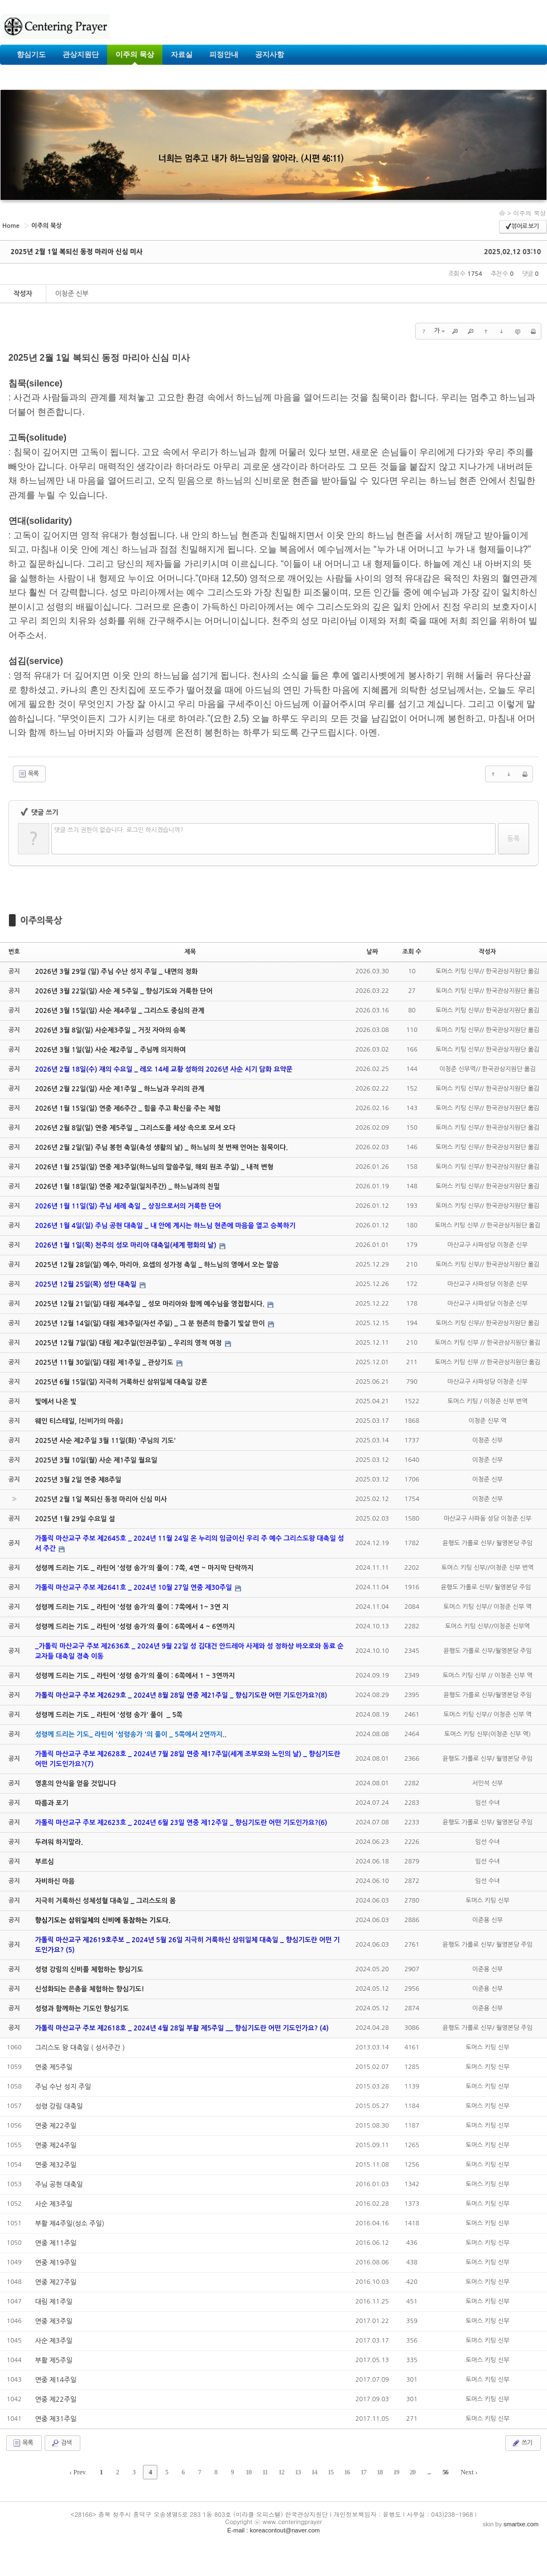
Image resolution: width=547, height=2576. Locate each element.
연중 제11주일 (55, 2243)
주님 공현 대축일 (59, 2184)
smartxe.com (521, 2524)
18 (379, 2472)
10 (248, 2472)
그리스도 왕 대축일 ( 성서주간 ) (80, 2047)
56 (445, 2472)
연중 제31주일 (55, 2419)
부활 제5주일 (54, 2360)
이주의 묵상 (529, 213)
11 (264, 2472)
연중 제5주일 (54, 2067)
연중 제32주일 (55, 2165)
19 (396, 2472)
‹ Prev (78, 2472)
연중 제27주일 (55, 2282)
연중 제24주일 (55, 2145)
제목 (190, 952)
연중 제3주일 (54, 2321)
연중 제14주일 (55, 2380)
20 (412, 2472)
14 (314, 2472)
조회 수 (411, 952)
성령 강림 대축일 (59, 2106)
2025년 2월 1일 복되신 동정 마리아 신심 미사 (76, 251)
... (428, 2472)
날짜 (372, 952)
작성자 (487, 952)
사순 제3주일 (54, 2204)
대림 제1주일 (54, 2301)
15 (330, 2472)
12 (281, 2472)
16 (347, 2472)
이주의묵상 (41, 920)
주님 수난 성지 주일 (63, 2086)
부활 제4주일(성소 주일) (69, 2223)
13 (297, 2472)
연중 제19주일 (55, 2262)
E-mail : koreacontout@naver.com (273, 2530)
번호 (14, 952)
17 (363, 2472)
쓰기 (521, 2443)
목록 (28, 774)
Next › (468, 2472)
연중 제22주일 (55, 2126)
